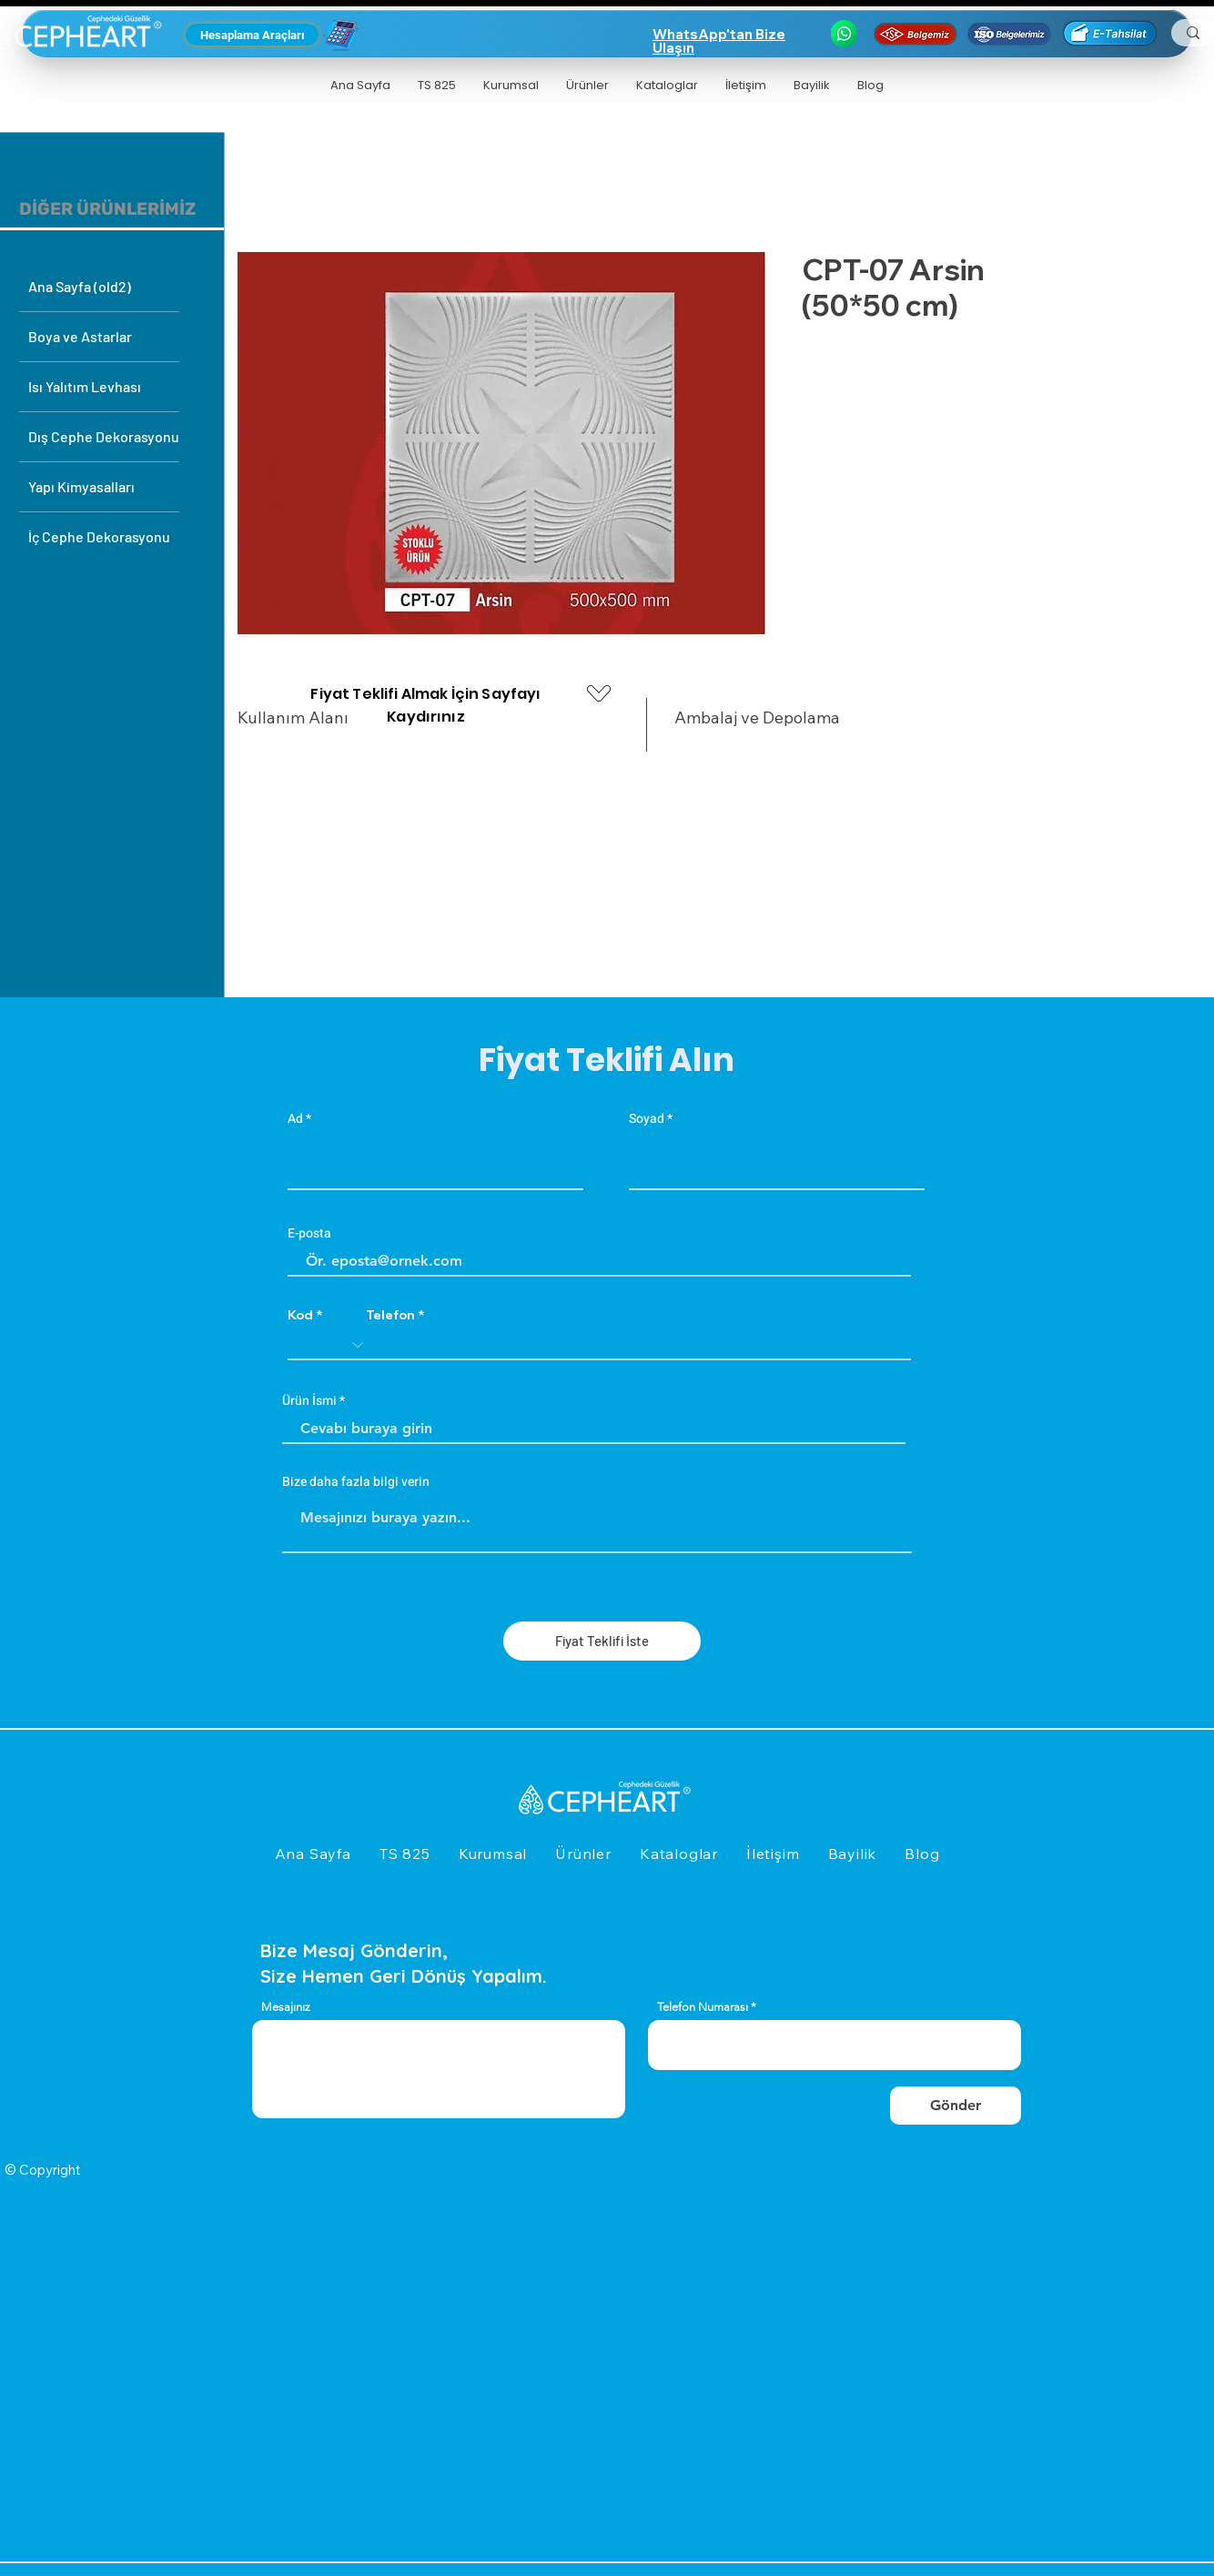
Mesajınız (285, 2007)
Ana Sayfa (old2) (79, 286)
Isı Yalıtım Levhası (84, 386)
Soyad (646, 1119)
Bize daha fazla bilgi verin (356, 1482)
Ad (295, 1119)
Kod (300, 1314)
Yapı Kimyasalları (81, 486)
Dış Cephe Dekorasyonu (103, 436)
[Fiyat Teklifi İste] (602, 1641)
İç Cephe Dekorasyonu (99, 536)
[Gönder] (955, 2105)
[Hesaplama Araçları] (252, 34)
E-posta (309, 1233)
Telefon (390, 1314)
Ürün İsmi (309, 1401)
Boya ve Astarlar (80, 336)
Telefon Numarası (702, 2007)
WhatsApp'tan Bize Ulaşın (719, 40)
